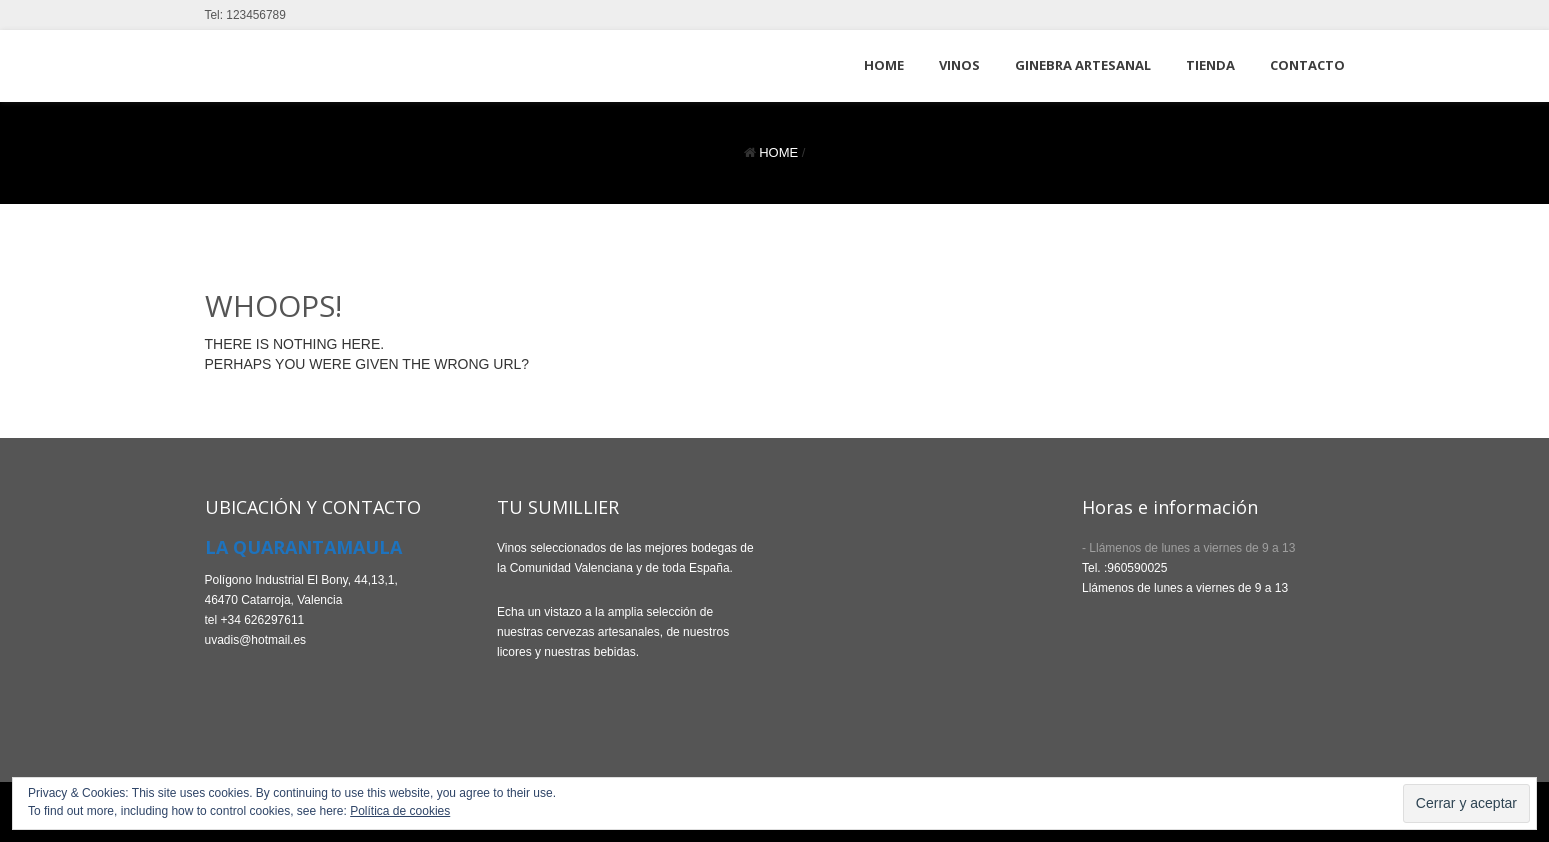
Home (778, 152)
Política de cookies (400, 811)
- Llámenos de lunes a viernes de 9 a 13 (1188, 548)
